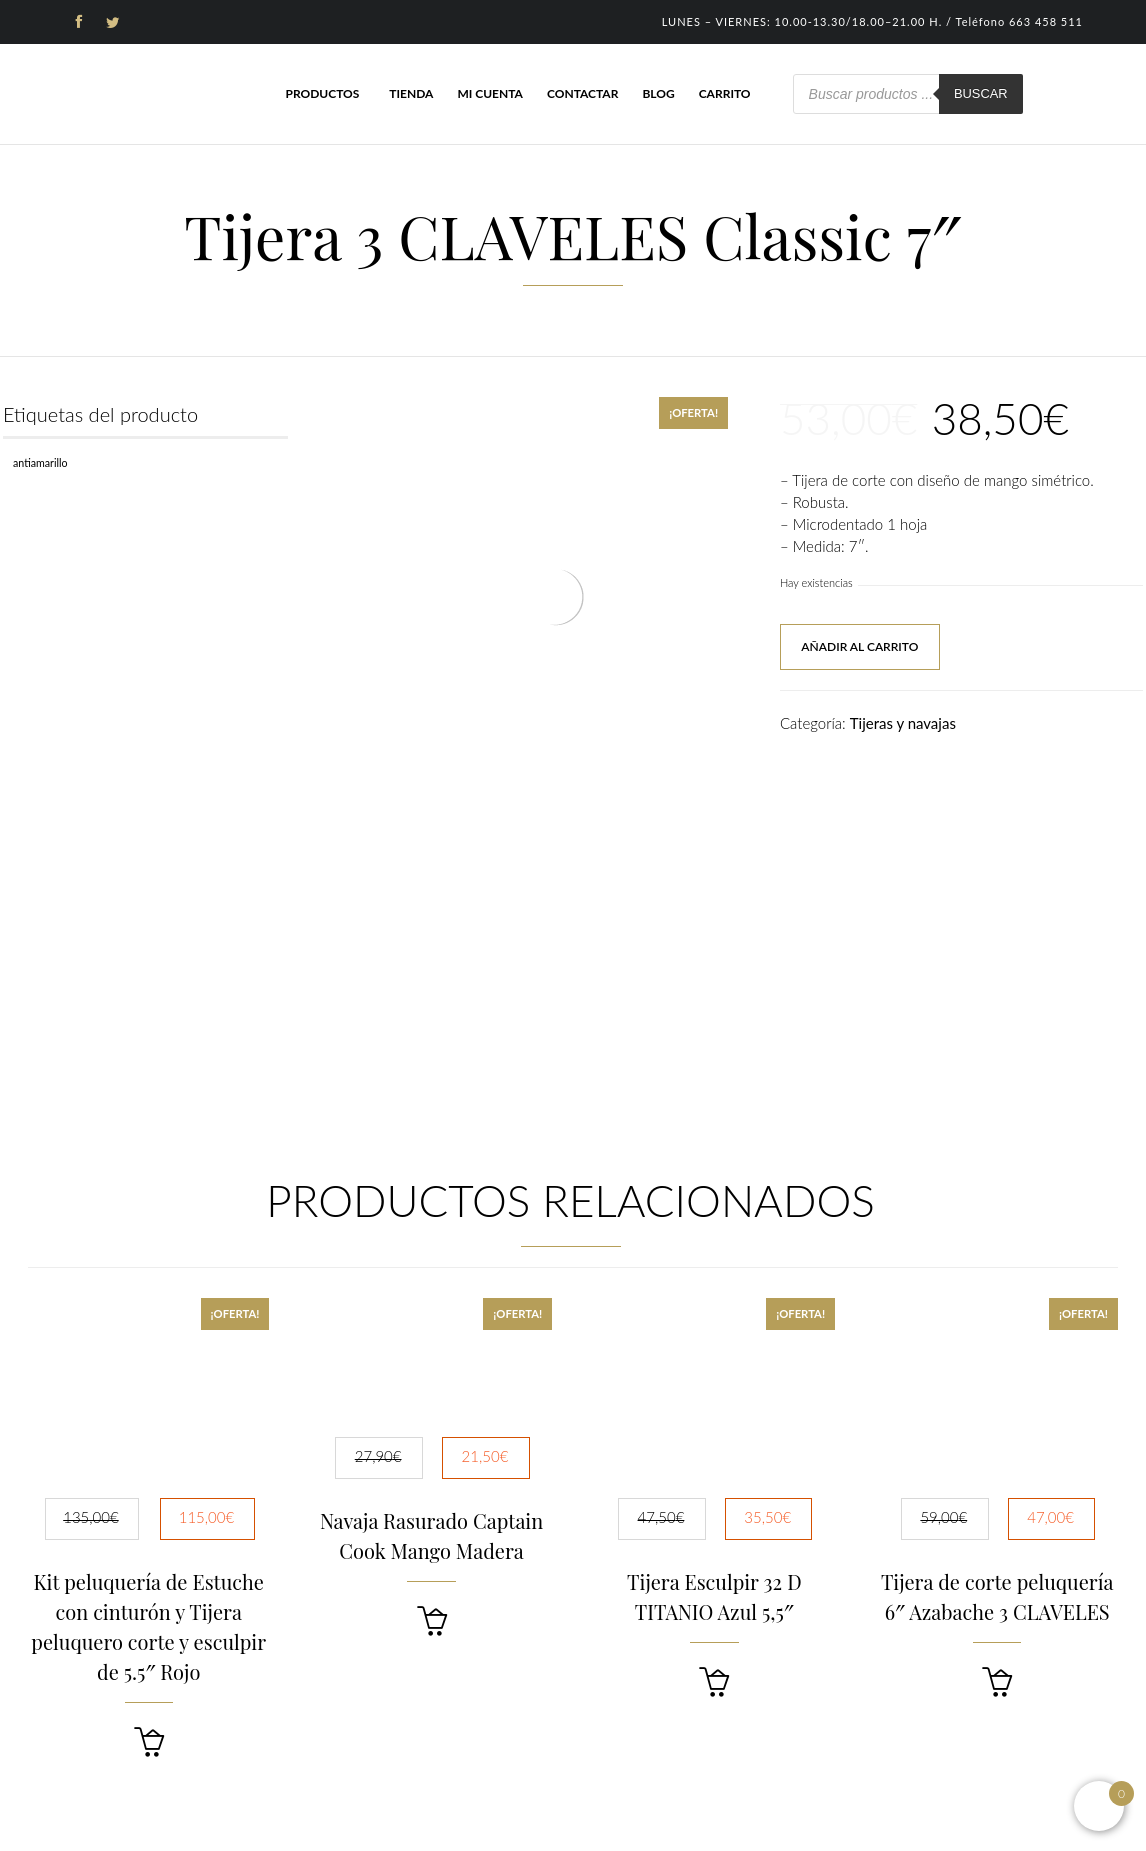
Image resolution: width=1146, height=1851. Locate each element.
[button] (149, 1742)
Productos (322, 93)
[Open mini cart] (1099, 1806)
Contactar (582, 93)
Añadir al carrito (859, 646)
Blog (658, 93)
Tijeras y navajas (903, 723)
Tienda (411, 93)
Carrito (725, 93)
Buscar (981, 93)
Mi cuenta (490, 93)
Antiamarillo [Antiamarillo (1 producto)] (40, 462)
